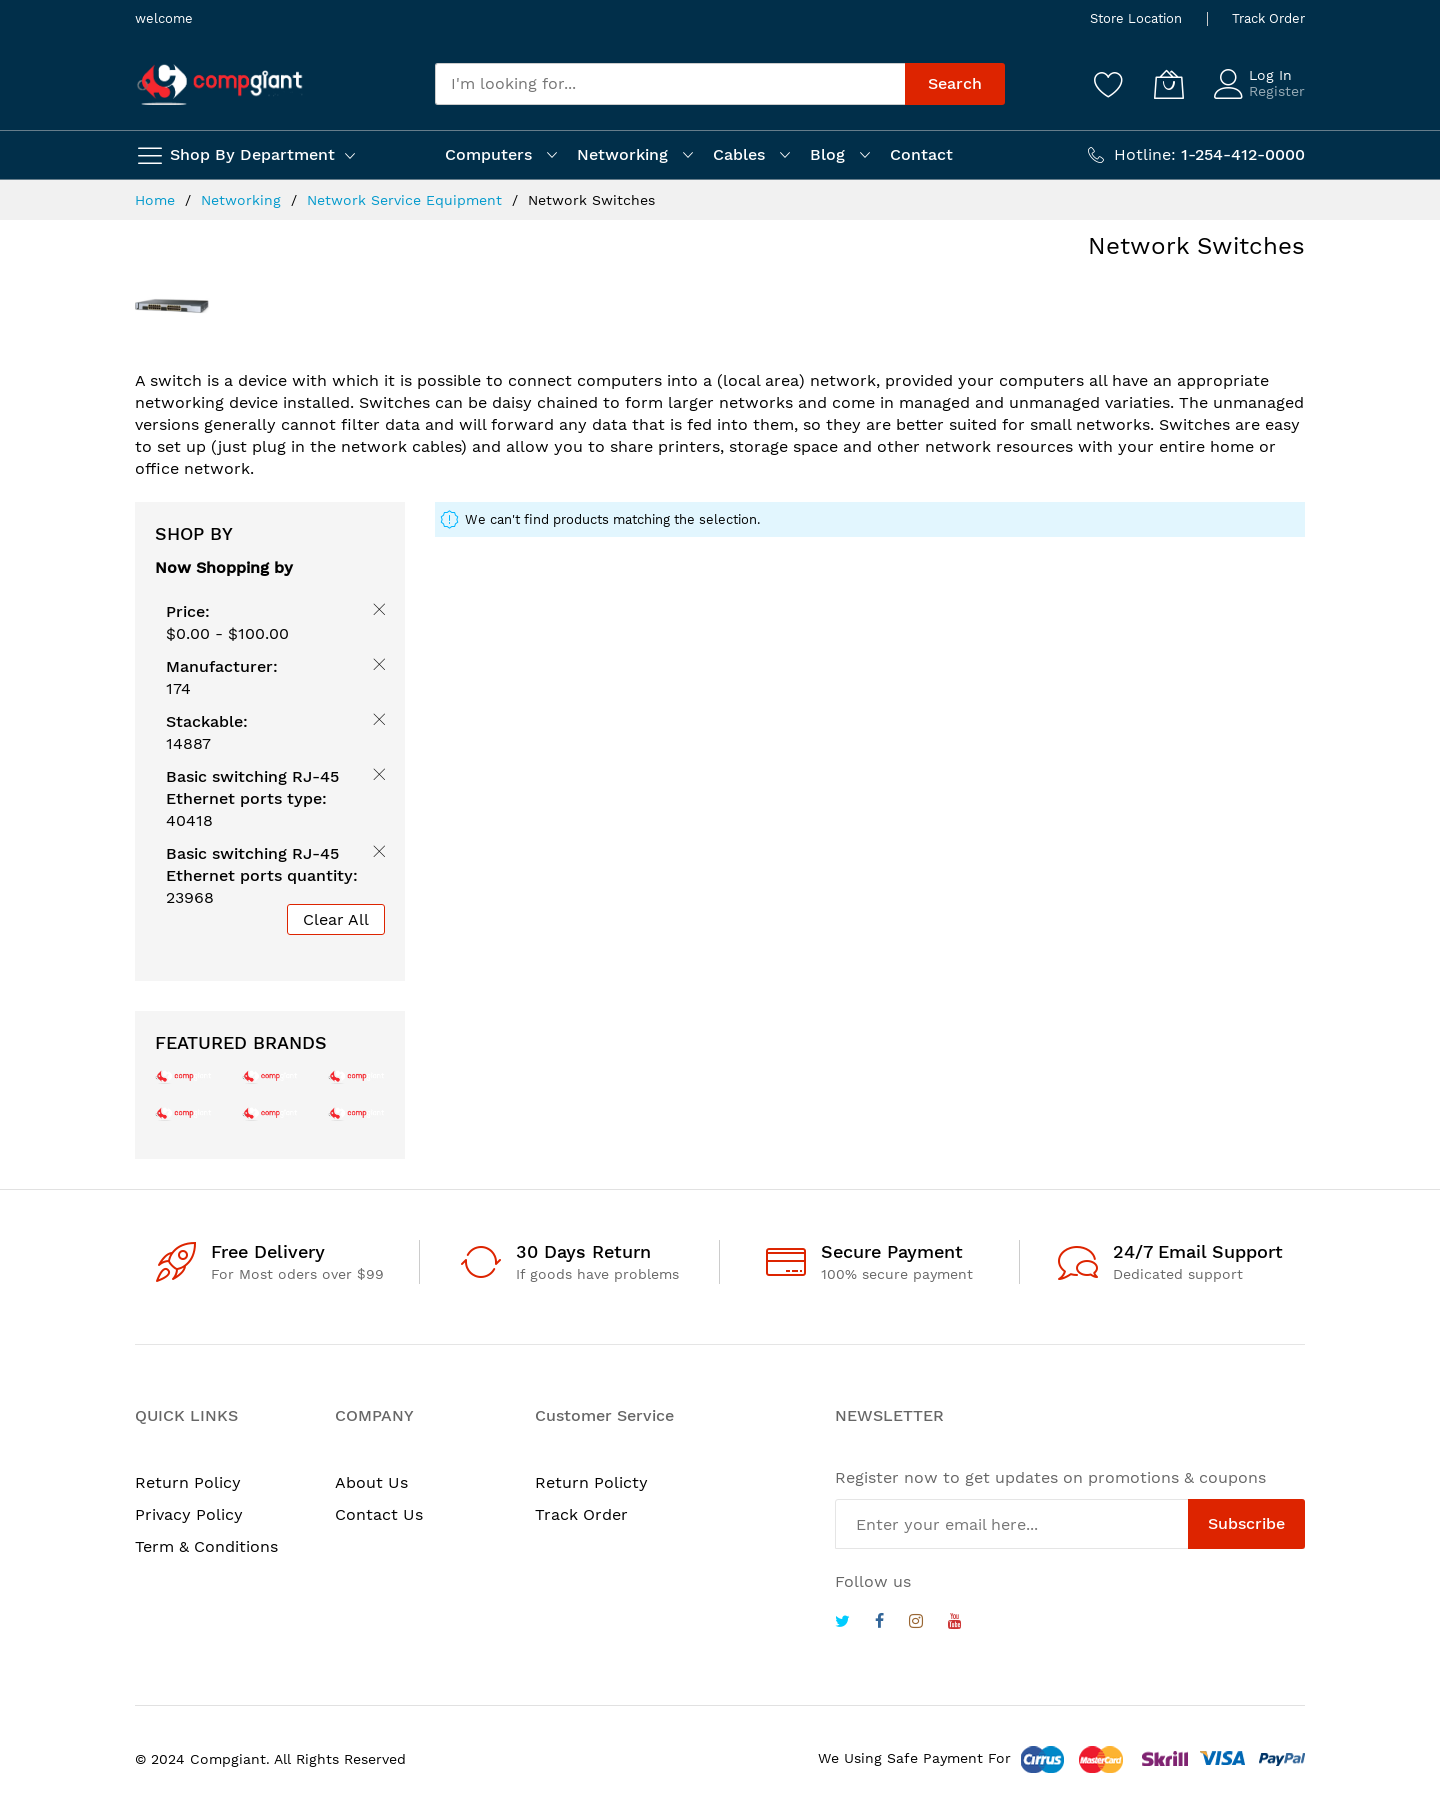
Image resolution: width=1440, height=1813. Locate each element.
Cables (739, 154)
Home (157, 200)
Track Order (1268, 18)
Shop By (194, 533)
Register (1277, 91)
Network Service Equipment (407, 200)
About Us (371, 1482)
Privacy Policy (189, 1514)
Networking (622, 154)
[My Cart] (1169, 84)
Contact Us (379, 1514)
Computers (488, 154)
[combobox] (670, 84)
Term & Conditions (206, 1546)
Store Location (1136, 18)
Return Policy (188, 1482)
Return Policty (591, 1482)
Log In (1270, 75)
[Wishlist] (1109, 84)
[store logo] (220, 84)
